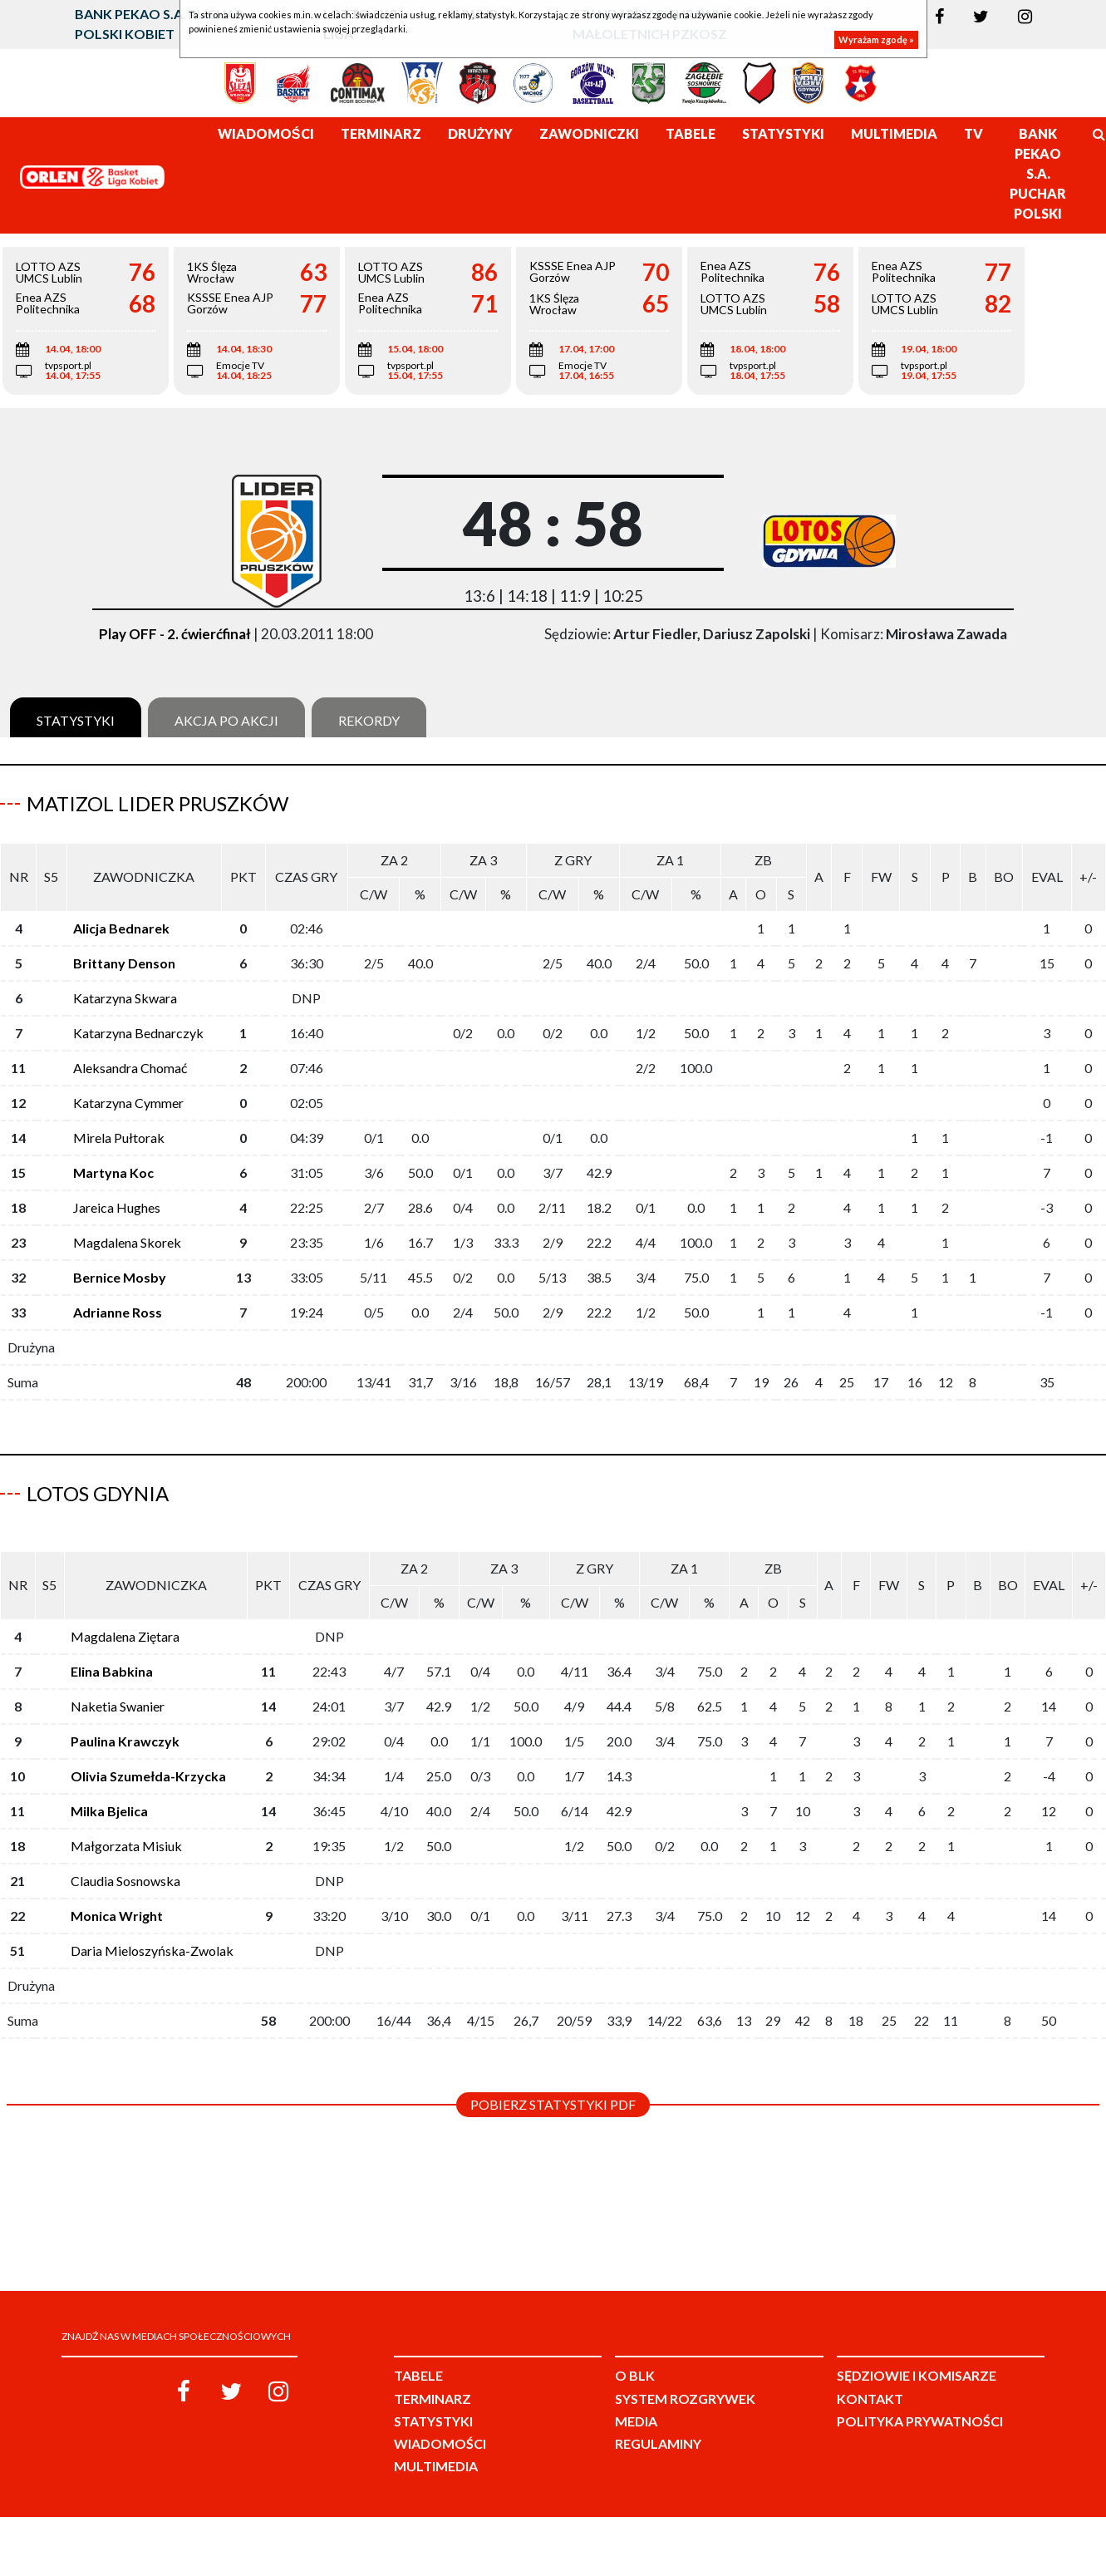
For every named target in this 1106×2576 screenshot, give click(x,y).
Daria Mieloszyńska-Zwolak (152, 1950)
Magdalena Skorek (127, 1242)
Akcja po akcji (226, 720)
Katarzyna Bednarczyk (138, 1033)
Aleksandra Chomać (130, 1068)
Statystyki (76, 720)
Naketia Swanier (118, 1706)
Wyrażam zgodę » (876, 39)
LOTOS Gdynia (98, 1493)
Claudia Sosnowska (125, 1881)
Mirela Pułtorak (119, 1137)
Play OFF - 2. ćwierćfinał (175, 634)
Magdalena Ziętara (125, 1636)
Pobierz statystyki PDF (553, 2104)
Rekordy (369, 720)
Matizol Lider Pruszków (157, 803)
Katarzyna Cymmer (128, 1103)
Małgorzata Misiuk (126, 1846)
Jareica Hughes (116, 1207)
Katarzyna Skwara (125, 998)
